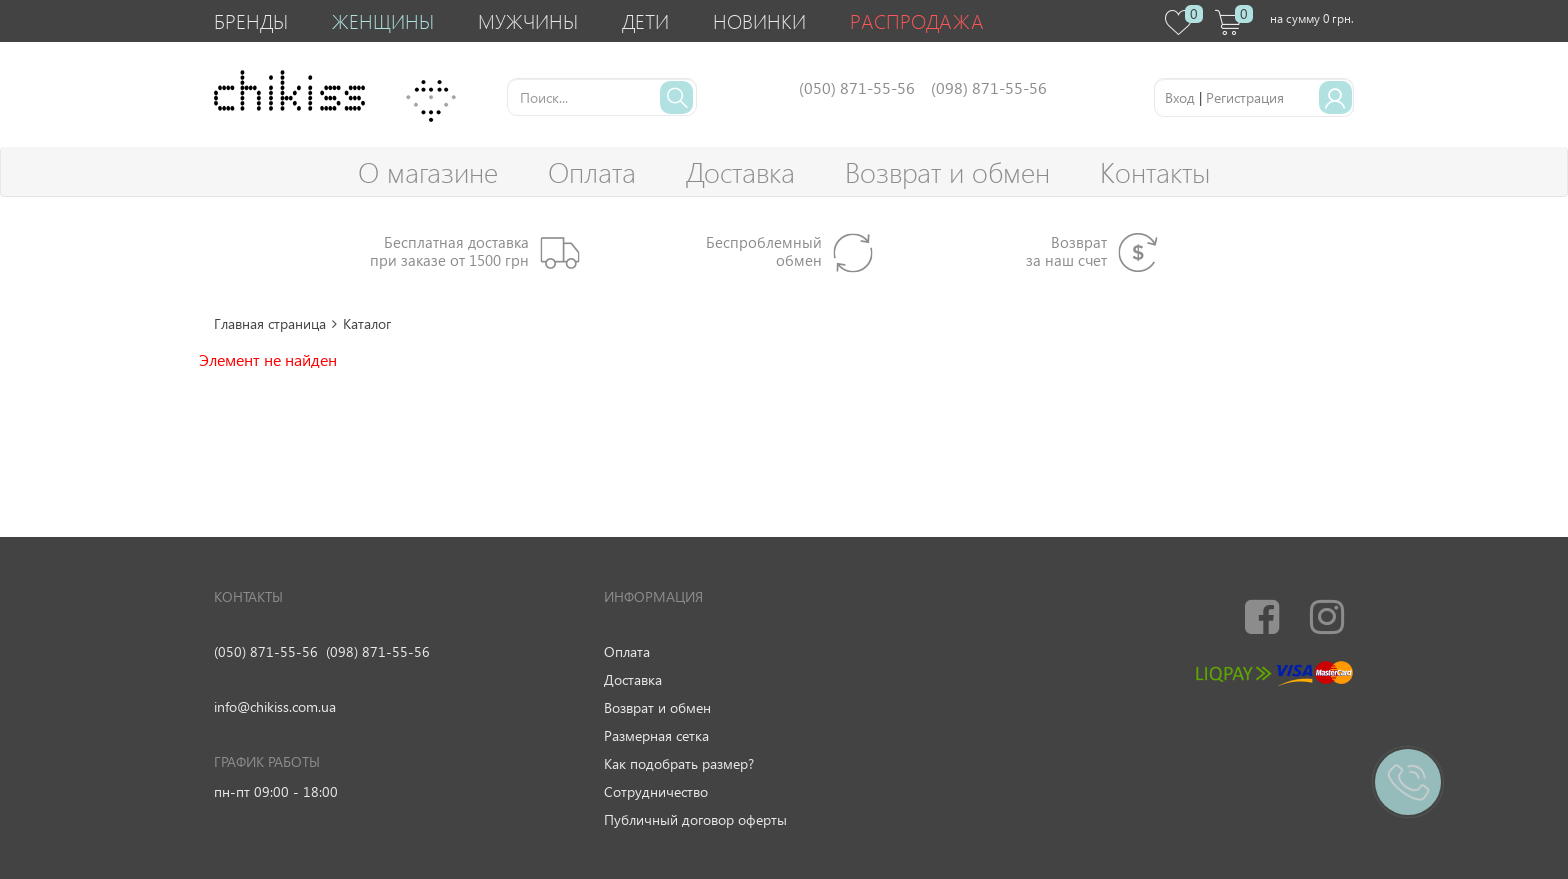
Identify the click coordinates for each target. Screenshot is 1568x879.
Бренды (251, 20)
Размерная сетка (656, 735)
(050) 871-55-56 (266, 651)
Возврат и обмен (947, 171)
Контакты (1155, 171)
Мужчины (528, 20)
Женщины (383, 20)
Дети (645, 20)
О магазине (428, 171)
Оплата (592, 171)
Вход (1180, 97)
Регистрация (1245, 97)
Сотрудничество (656, 791)
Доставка (740, 171)
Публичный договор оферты (695, 819)
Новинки (759, 20)
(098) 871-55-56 (378, 651)
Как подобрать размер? (679, 763)
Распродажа (917, 20)
